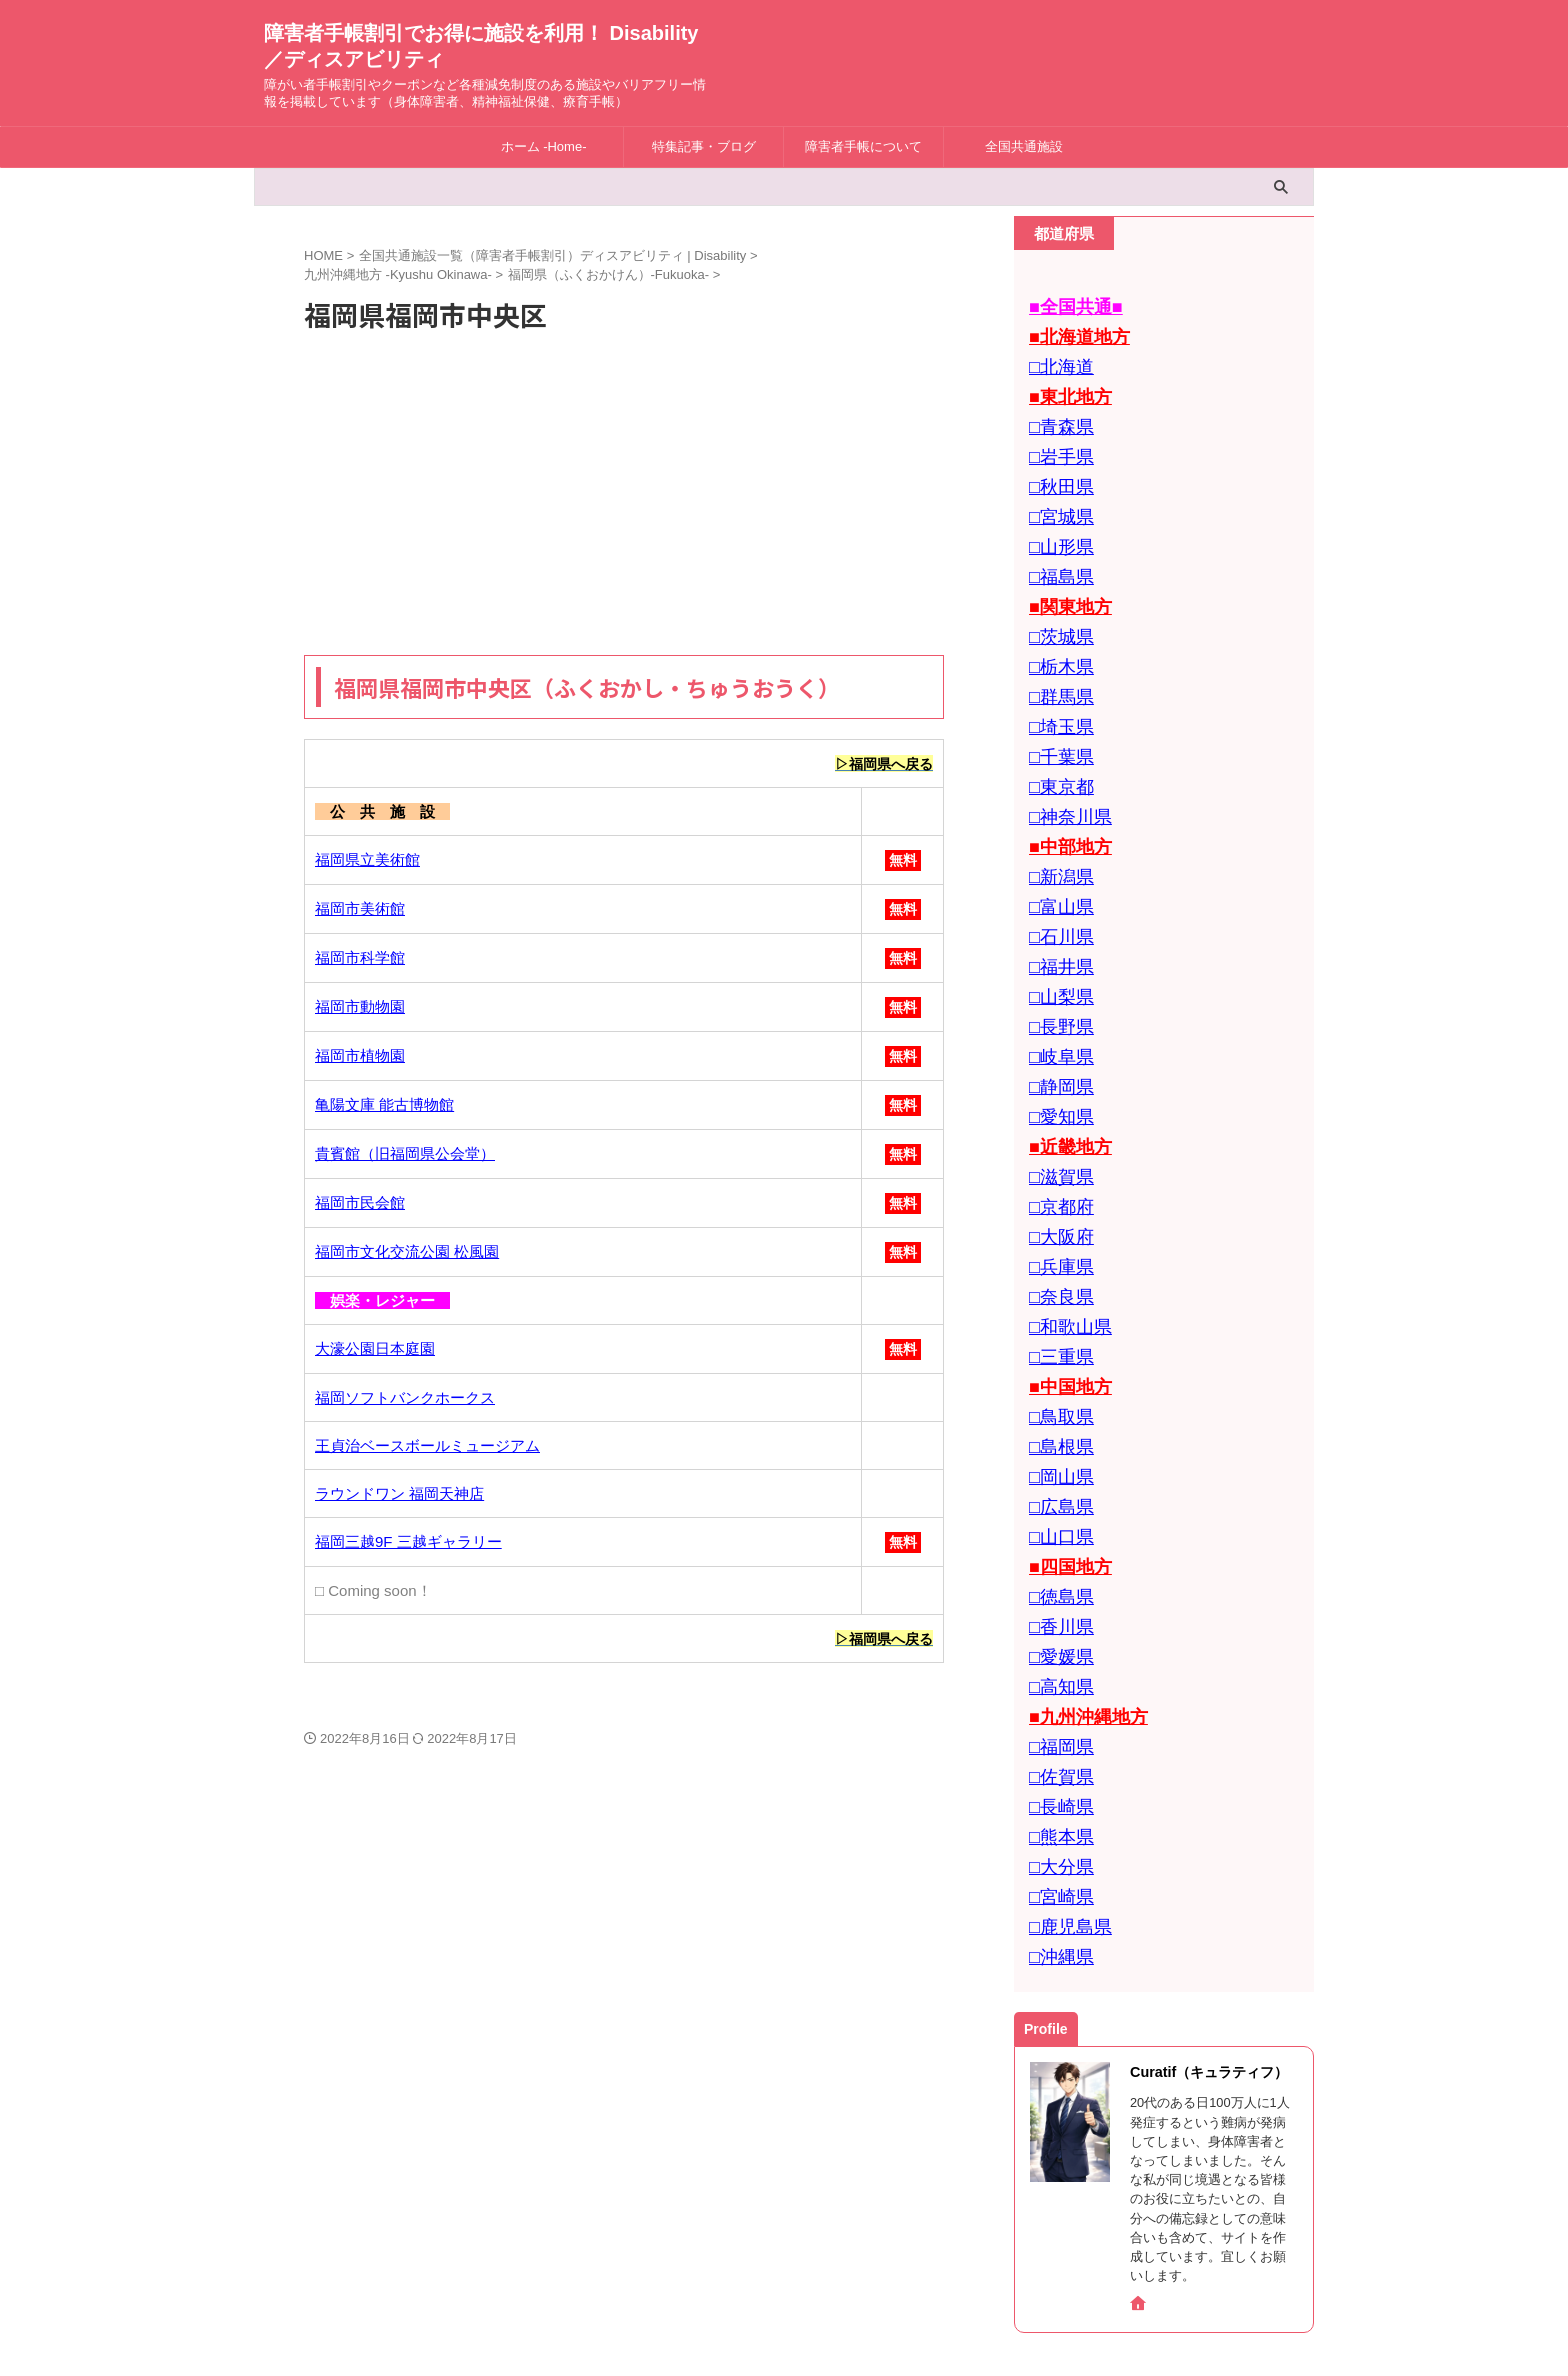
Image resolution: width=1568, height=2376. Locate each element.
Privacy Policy (820, 2245)
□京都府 (1056, 1115)
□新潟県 (1056, 818)
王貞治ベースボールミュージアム (427, 1446)
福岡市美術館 (360, 909)
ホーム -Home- (544, 146)
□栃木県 (1056, 629)
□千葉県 (1056, 710)
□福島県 (1056, 548)
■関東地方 (1063, 575)
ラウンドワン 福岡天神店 (399, 1494)
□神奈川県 (1063, 764)
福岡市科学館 (360, 958)
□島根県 (1056, 1331)
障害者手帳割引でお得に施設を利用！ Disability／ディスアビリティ (784, 2288)
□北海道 (1056, 359)
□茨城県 (1056, 602)
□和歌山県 (1063, 1223)
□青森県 (1056, 413)
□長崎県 (1056, 1655)
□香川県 (1056, 1493)
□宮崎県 (1056, 1736)
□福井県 (1056, 899)
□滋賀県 (1056, 1088)
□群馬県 (1056, 656)
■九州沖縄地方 (1078, 1574)
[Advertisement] (624, 495)
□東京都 (1056, 737)
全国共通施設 (1024, 146)
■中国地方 (1063, 1277)
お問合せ (734, 2245)
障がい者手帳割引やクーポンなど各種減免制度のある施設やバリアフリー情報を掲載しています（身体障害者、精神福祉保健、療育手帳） (784, 2318)
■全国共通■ (1068, 305)
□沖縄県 (1056, 1790)
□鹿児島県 (1063, 1763)
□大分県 (1056, 1709)
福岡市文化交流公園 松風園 (407, 1252)
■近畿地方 (1063, 1061)
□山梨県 (1056, 926)
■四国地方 (1063, 1439)
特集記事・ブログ (704, 146)
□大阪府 (1056, 1142)
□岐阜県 (1056, 980)
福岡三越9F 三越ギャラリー (408, 1542)
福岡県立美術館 (367, 860)
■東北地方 (1063, 386)
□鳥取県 (1056, 1304)
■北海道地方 (1071, 332)
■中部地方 (1063, 791)
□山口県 (1056, 1412)
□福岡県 (1056, 1601)
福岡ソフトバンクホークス (405, 1398)
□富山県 (1056, 845)
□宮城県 (1056, 494)
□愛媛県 (1056, 1520)
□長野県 (1056, 953)
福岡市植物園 (360, 1056)
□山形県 (1056, 521)
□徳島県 (1056, 1466)
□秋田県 (1056, 467)
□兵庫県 (1056, 1169)
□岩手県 (1056, 440)
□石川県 (1056, 872)
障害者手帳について (863, 146)
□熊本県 (1056, 1682)
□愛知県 (1056, 1034)
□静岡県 (1056, 1007)
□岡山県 (1056, 1358)
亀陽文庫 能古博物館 (384, 1105)
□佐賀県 (1056, 1628)
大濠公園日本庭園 (375, 1349)
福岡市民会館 (360, 1203)
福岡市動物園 (360, 1007)
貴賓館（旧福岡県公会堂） (405, 1154)
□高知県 (1056, 1547)
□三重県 (1056, 1250)
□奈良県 (1056, 1196)
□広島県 (1056, 1385)
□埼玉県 (1056, 683)
